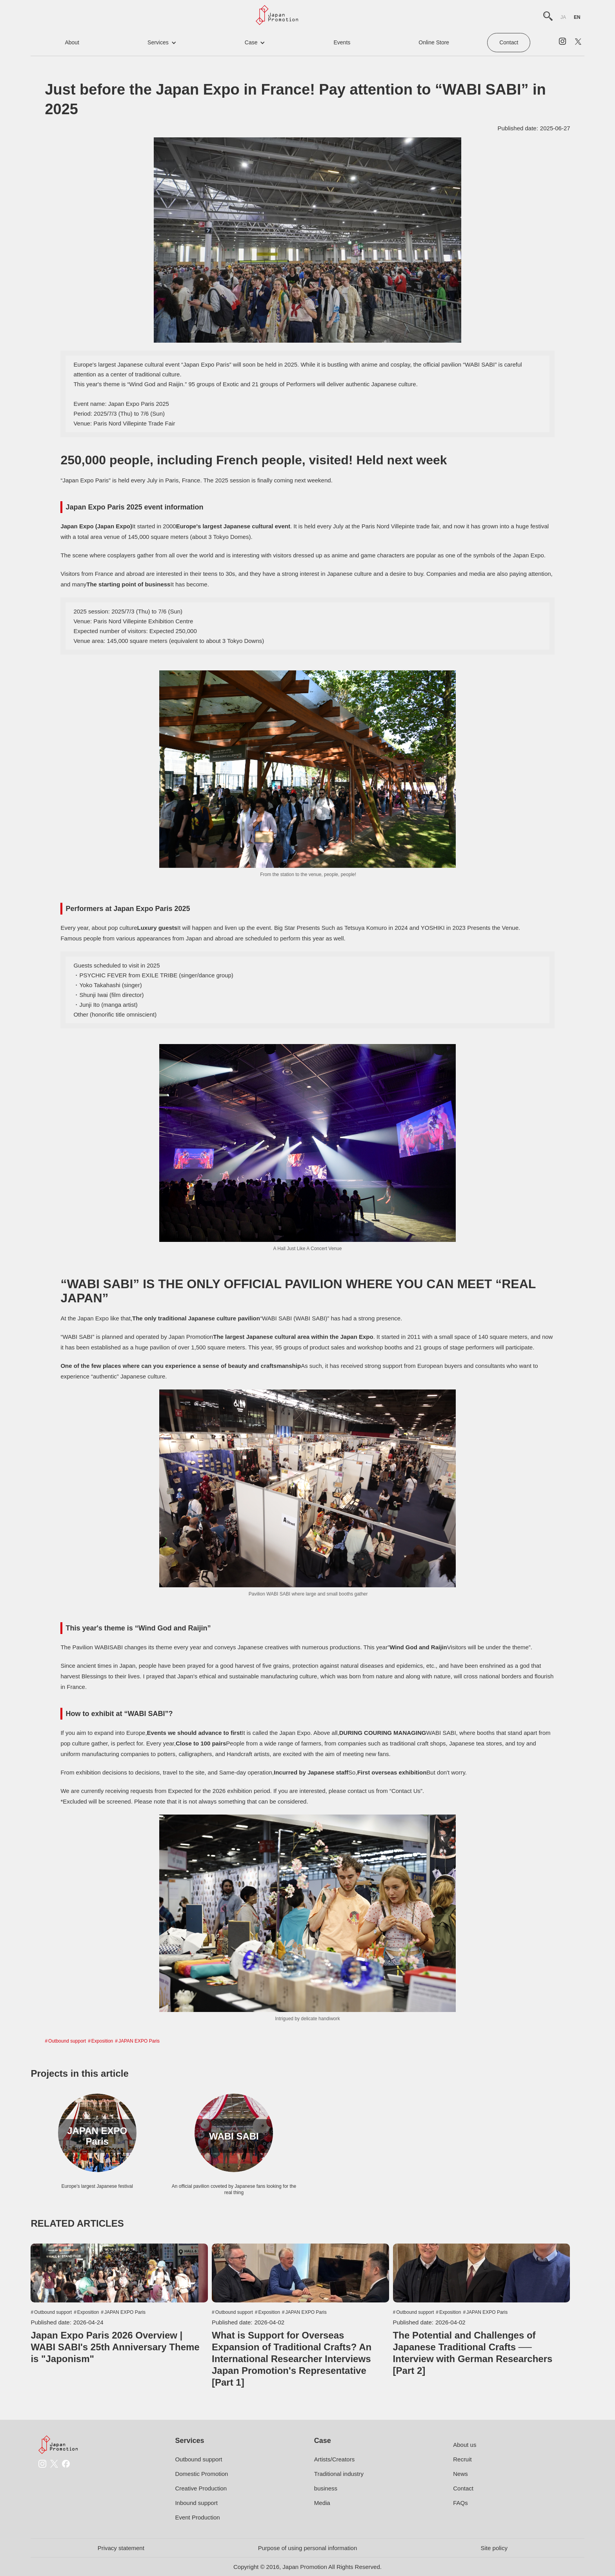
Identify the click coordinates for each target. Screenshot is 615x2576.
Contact (508, 42)
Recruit (462, 2459)
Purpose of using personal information (307, 2548)
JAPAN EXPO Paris (139, 2041)
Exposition (102, 2041)
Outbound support (67, 2041)
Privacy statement (121, 2548)
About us (464, 2444)
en (577, 17)
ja (563, 17)
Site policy (494, 2548)
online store (433, 42)
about (72, 42)
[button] (162, 42)
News (460, 2473)
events (341, 42)
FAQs (460, 2502)
